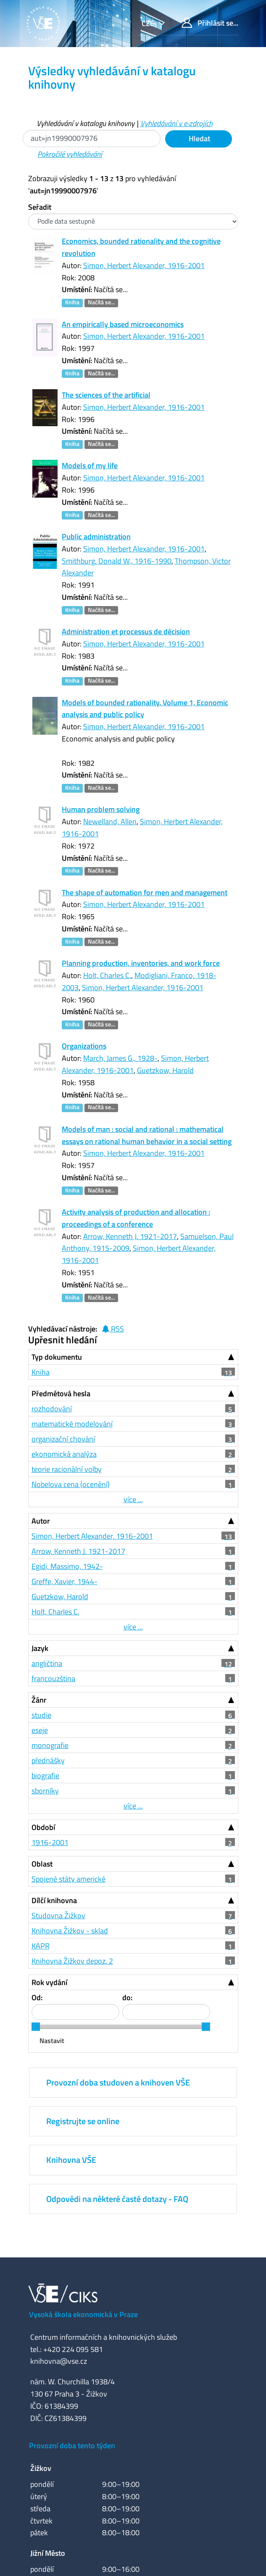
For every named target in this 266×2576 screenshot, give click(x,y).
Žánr (39, 1700)
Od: (37, 1997)
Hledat (198, 138)
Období (43, 1827)
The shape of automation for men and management (144, 892)
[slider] (36, 2026)
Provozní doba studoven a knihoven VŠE (118, 2082)
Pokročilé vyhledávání (69, 154)
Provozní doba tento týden (72, 2445)
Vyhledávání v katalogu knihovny (85, 123)
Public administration (96, 536)
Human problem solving (101, 809)
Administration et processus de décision (126, 631)
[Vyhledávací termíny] (92, 138)
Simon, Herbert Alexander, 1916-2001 (144, 265)
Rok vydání (49, 1982)
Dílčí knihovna (54, 1900)
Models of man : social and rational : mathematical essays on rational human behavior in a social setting (147, 1135)
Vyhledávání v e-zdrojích (176, 123)
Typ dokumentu (57, 1357)
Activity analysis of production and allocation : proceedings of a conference (136, 1218)
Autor (41, 1521)
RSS (113, 1328)
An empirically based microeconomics (123, 324)
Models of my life (90, 465)
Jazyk (40, 1648)
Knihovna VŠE (71, 2159)
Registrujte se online (82, 2121)
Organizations (84, 1046)
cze (149, 23)
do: (127, 1997)
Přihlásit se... (210, 23)
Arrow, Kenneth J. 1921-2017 (130, 1236)
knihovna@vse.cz (58, 2361)
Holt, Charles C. (107, 975)
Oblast (42, 1863)
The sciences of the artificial (106, 395)
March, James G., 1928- (120, 1058)
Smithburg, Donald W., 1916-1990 (116, 561)
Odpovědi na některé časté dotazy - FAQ (117, 2198)
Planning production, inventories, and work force (141, 963)
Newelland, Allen (110, 821)
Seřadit (39, 207)
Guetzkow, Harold (165, 1070)
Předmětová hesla (61, 1393)
